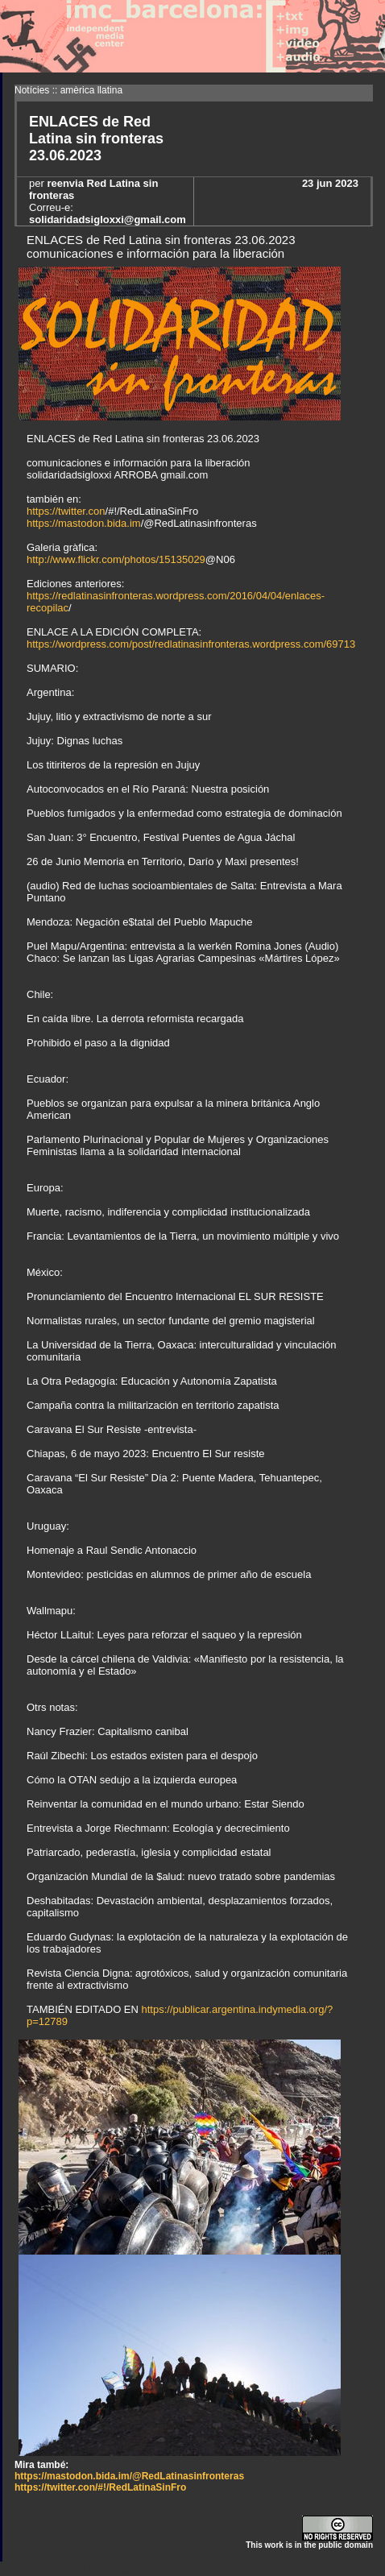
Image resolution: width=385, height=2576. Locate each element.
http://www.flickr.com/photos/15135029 (116, 559)
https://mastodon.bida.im (84, 523)
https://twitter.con (66, 511)
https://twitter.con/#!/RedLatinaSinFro (100, 2487)
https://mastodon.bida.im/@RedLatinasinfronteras (129, 2476)
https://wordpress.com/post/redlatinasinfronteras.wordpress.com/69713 (191, 644)
